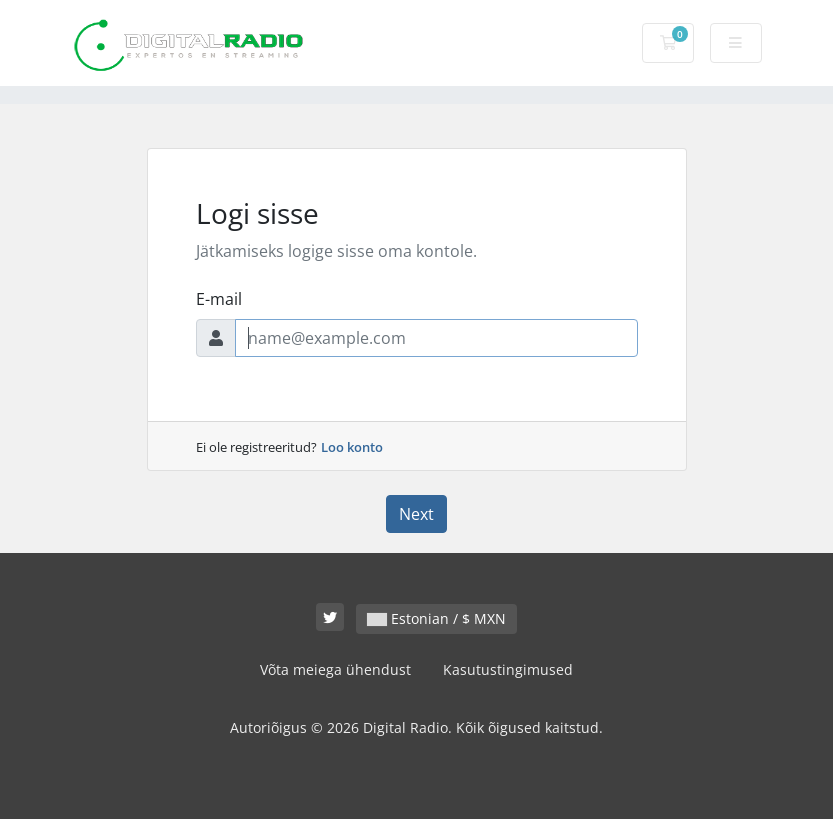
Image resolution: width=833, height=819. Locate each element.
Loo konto (352, 447)
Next (416, 514)
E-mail (219, 299)
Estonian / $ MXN (436, 618)
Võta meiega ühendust (335, 669)
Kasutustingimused (508, 669)
